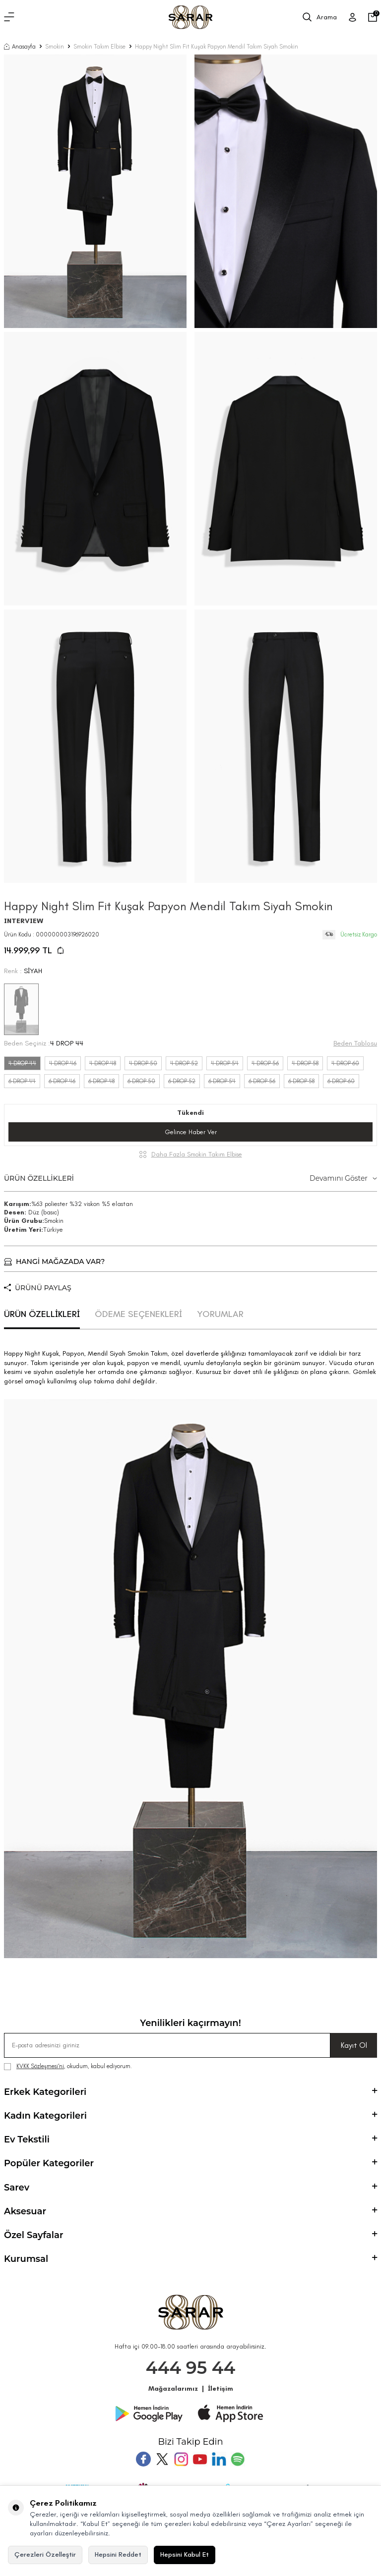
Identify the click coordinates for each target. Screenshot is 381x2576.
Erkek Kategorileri (190, 2092)
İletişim (220, 2388)
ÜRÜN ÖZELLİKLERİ (190, 1178)
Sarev (190, 2187)
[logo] (190, 17)
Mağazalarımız (173, 2388)
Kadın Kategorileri (190, 2116)
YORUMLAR (220, 1314)
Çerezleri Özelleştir (45, 2554)
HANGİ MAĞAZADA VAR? (54, 1261)
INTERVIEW (23, 921)
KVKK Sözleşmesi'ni (40, 2066)
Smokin (54, 46)
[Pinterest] (237, 2459)
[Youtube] (199, 2459)
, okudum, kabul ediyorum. (68, 2066)
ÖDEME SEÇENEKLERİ (138, 1314)
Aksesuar (190, 2211)
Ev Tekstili (190, 2139)
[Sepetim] (372, 17)
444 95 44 (191, 2367)
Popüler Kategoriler (190, 2163)
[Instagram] (181, 2459)
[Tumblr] (218, 2459)
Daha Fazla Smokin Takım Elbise (196, 1154)
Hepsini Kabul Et (184, 2554)
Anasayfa (20, 46)
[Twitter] (162, 2459)
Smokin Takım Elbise (99, 46)
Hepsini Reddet (118, 2554)
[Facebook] (143, 2459)
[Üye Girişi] (352, 17)
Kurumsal (190, 2259)
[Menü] (9, 17)
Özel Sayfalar (190, 2235)
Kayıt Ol (354, 2045)
